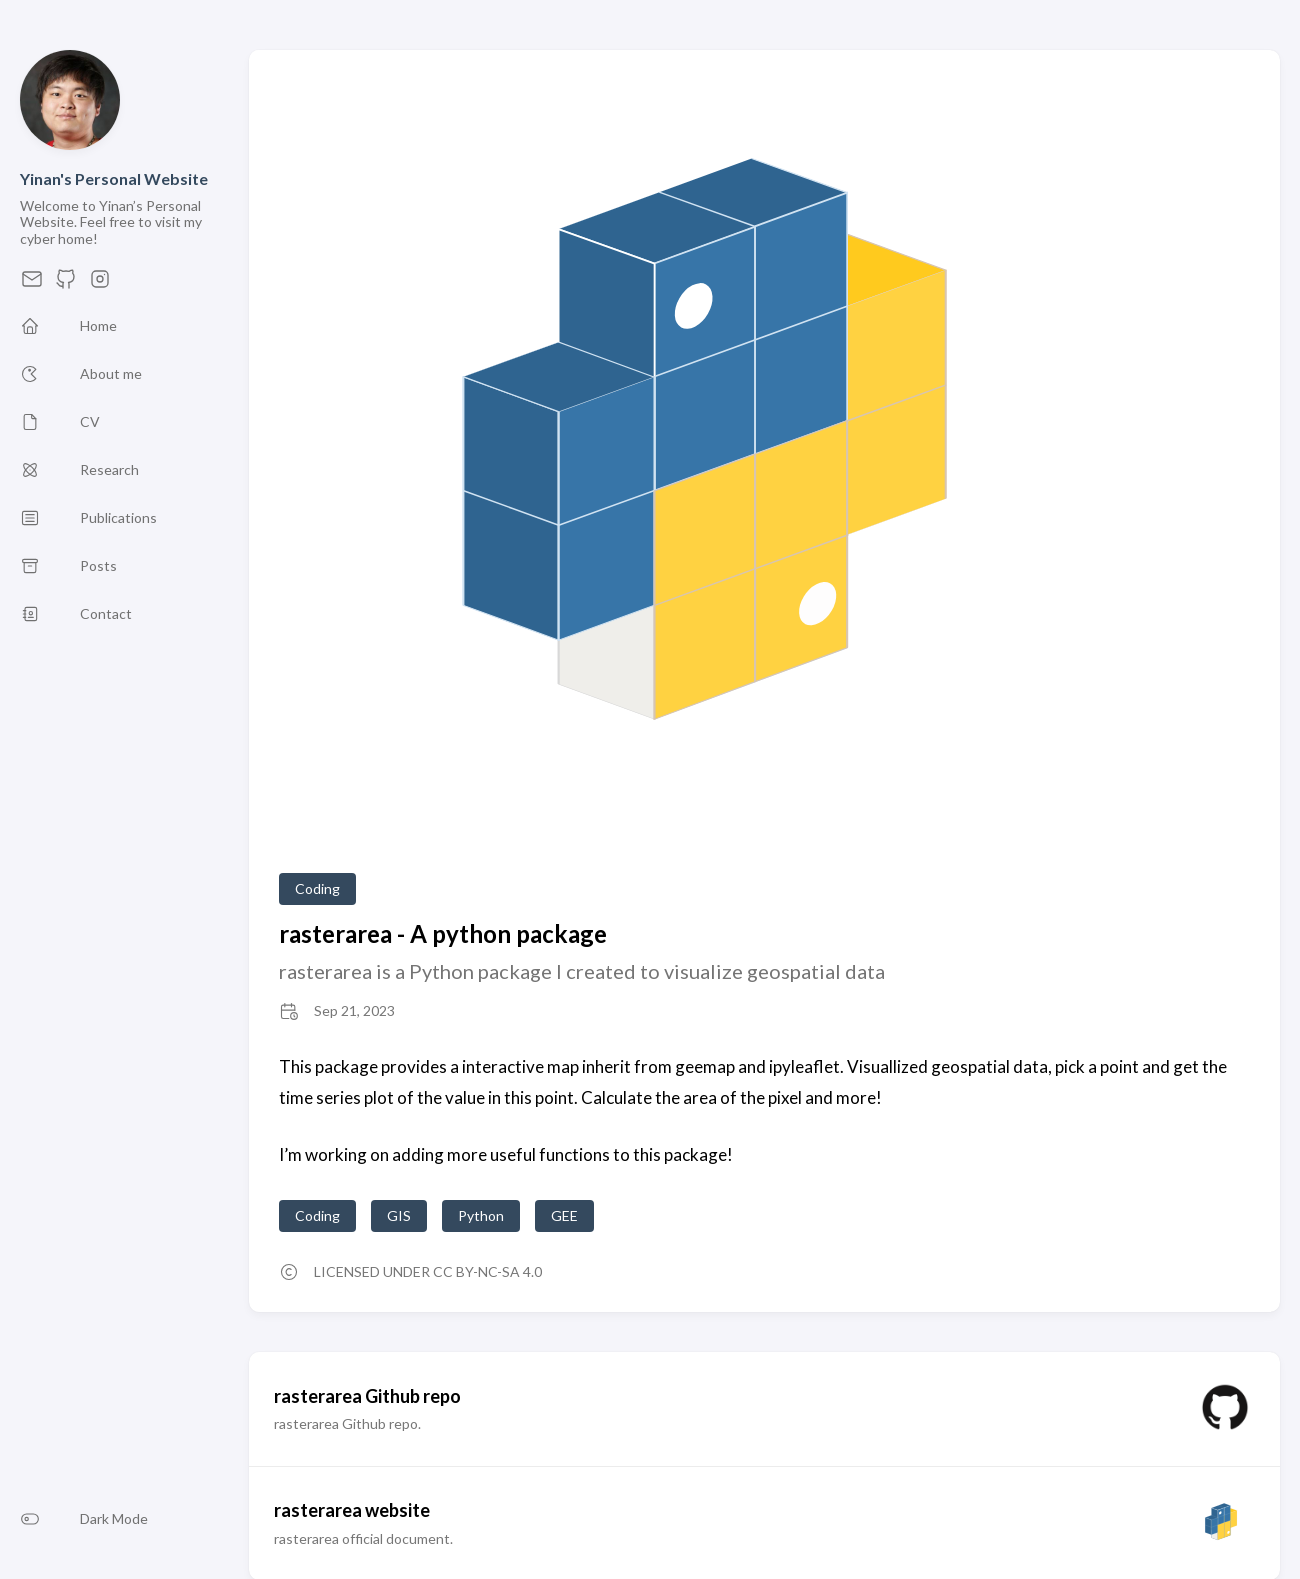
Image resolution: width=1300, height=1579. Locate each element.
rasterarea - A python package (443, 933)
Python (481, 1215)
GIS (399, 1215)
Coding (317, 888)
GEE (564, 1215)
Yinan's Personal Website (114, 178)
